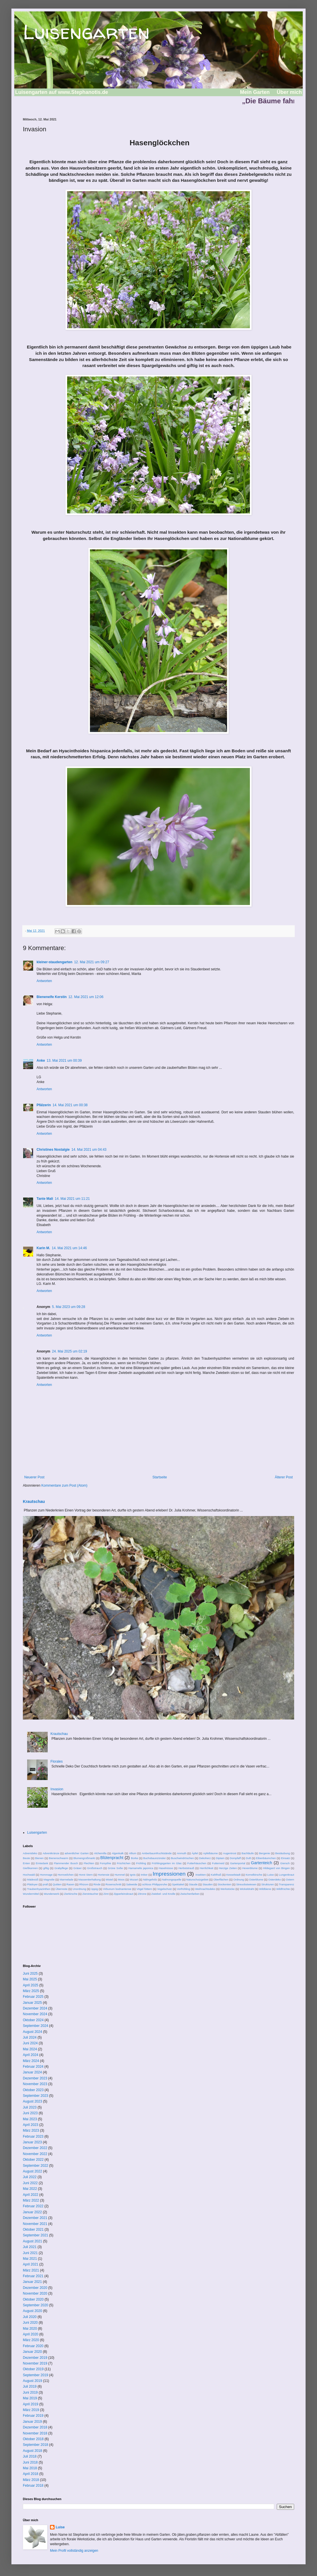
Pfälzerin (44, 1105)
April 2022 (30, 2195)
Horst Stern (86, 1874)
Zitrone (142, 1893)
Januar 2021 (32, 2282)
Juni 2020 (30, 2323)
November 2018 (35, 2433)
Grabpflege (61, 1868)
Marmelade (66, 1879)
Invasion (57, 1789)
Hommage (46, 1874)
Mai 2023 (30, 2119)
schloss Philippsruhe (154, 1884)
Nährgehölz (150, 1879)
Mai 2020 (30, 2329)
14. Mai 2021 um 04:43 (89, 1150)
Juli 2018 (30, 2456)
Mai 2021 (30, 2259)
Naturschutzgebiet (197, 1879)
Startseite (160, 1477)
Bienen (39, 1858)
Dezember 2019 (35, 2358)
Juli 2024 (30, 2037)
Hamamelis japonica (140, 1868)
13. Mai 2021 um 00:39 (64, 1061)
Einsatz (285, 1858)
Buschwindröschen (182, 1858)
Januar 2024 (32, 2072)
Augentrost (229, 1853)
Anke (41, 1061)
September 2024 (35, 2026)
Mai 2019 (30, 2398)
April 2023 (30, 2125)
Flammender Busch (66, 1863)
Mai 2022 (30, 2189)
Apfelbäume (210, 1853)
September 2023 (35, 2096)
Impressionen (169, 1874)
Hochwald (29, 1874)
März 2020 (31, 2340)
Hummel (120, 1874)
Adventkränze (51, 1853)
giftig (46, 1868)
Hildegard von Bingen (276, 1868)
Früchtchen (124, 1863)
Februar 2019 (33, 2416)
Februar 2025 (33, 1997)
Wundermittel (31, 1893)
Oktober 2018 (33, 2439)
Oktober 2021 (33, 2230)
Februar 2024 (33, 2067)
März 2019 (31, 2410)
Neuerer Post (34, 1477)
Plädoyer (32, 1884)
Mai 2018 (30, 2468)
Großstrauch (94, 1868)
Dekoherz (205, 1858)
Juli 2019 (30, 2386)
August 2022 (32, 2171)
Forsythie (105, 1863)
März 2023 (31, 2130)
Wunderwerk (51, 1893)
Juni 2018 (30, 2462)
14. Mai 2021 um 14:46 (69, 1248)
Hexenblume (250, 1868)
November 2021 (35, 2224)
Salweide (131, 1884)
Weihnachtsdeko (205, 1888)
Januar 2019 (32, 2422)
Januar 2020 (32, 2352)
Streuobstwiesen (246, 1884)
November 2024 (35, 2014)
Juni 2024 (30, 2043)
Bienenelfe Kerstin (52, 997)
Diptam (220, 1858)
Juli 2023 (30, 2107)
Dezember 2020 (35, 2288)
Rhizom (84, 1884)
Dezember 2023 (35, 2078)
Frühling (141, 1863)
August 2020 (32, 2311)
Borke (134, 1858)
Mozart (134, 1879)
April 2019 (30, 2404)
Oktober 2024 (33, 2020)
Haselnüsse (166, 1868)
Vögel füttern (144, 1888)
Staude (193, 1884)
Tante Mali (45, 1199)
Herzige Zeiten (228, 1868)
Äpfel (195, 1853)
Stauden (207, 1884)
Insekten (200, 1874)
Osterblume (256, 1879)
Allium (132, 1853)
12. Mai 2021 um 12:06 (85, 997)
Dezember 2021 (35, 2218)
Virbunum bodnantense (117, 1888)
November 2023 (35, 2084)
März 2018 (31, 2480)
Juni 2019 (30, 2392)
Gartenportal (237, 1863)
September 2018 (35, 2445)
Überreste (61, 1888)
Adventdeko (30, 1853)
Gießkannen (30, 1868)
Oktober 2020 (33, 2299)
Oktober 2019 (33, 2369)
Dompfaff (235, 1858)
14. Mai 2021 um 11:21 (72, 1199)
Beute (26, 1858)
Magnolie (49, 1879)
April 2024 (30, 2055)
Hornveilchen (66, 1874)
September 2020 (35, 2305)
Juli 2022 (30, 2177)
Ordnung (238, 1879)
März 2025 (31, 1991)
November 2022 (35, 2154)
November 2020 (35, 2293)
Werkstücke (227, 1888)
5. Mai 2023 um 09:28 (68, 1307)
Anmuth (181, 1853)
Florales (57, 1761)
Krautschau (34, 1501)
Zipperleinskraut (123, 1893)
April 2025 (30, 1985)
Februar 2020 (33, 2346)
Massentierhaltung (89, 1879)
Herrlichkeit (206, 1868)
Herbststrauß (186, 1868)
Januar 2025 (32, 2003)
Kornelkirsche (254, 1874)
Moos (121, 1879)
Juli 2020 (30, 2317)
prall (45, 1884)
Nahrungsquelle (171, 1879)
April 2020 (30, 2334)
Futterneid (218, 1863)
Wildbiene (265, 1888)
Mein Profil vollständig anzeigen (74, 2551)
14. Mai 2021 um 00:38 (70, 1105)
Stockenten (224, 1884)
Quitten (57, 1884)
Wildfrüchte (283, 1888)
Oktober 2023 (33, 2090)
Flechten (89, 1863)
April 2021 (30, 2264)
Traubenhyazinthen (39, 1888)
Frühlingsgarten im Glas (167, 1863)
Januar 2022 (32, 2212)
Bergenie (264, 1853)
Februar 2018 (33, 2486)
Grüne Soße (115, 1868)
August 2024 (32, 2032)
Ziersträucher (90, 1893)
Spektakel (178, 1884)
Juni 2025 (30, 1974)
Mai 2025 (30, 1979)
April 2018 (30, 2474)
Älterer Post (284, 1477)
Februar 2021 (33, 2276)
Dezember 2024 (35, 2008)
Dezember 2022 (35, 2148)
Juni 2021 (30, 2253)
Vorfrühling (183, 1888)
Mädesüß (33, 1879)
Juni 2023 (30, 2113)
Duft (248, 1858)
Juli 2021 (30, 2247)
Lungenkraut (286, 1874)
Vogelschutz (164, 1888)
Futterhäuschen (196, 1863)
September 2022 (35, 2166)
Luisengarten (86, 31)
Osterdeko (274, 1879)
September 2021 (35, 2235)
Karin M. (43, 1248)
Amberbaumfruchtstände (157, 1853)
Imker (144, 1874)
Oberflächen (220, 1879)
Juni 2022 (30, 2183)
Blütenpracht (111, 1857)
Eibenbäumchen (266, 1858)
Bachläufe (248, 1853)
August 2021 (32, 2241)
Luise (270, 1874)
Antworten (44, 981)
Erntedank (42, 1863)
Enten (26, 1863)
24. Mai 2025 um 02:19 (69, 1351)
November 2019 (35, 2363)
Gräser (77, 1868)
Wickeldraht (247, 1888)
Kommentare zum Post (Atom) (64, 1485)
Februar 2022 (33, 2206)
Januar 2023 (32, 2142)
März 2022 (31, 2200)
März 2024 (31, 2061)
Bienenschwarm (58, 1858)
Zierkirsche (70, 1893)
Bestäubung (282, 1853)
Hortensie (103, 1874)
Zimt (106, 1893)
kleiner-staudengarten (54, 962)
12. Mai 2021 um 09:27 (91, 962)
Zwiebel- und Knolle (163, 1893)
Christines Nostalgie (53, 1150)
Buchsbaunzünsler (154, 1858)
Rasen (71, 1884)
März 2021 (31, 2270)
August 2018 (32, 2451)
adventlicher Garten (77, 1853)
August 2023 (32, 2101)
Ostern (290, 1879)
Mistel (109, 1879)
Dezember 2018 (35, 2427)
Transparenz (286, 1884)
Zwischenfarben (190, 1893)
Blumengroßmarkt (84, 1858)
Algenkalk (118, 1853)
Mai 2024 (30, 2049)
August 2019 (32, 2381)
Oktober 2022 (33, 2160)
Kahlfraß (216, 1874)
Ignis (133, 1874)
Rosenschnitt (113, 1884)
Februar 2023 (33, 2136)
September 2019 (35, 2375)
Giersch (285, 1863)
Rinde (97, 1884)
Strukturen (267, 1884)
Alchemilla (100, 1853)
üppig (94, 1888)
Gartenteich (261, 1863)
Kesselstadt (233, 1874)
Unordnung (79, 1888)
